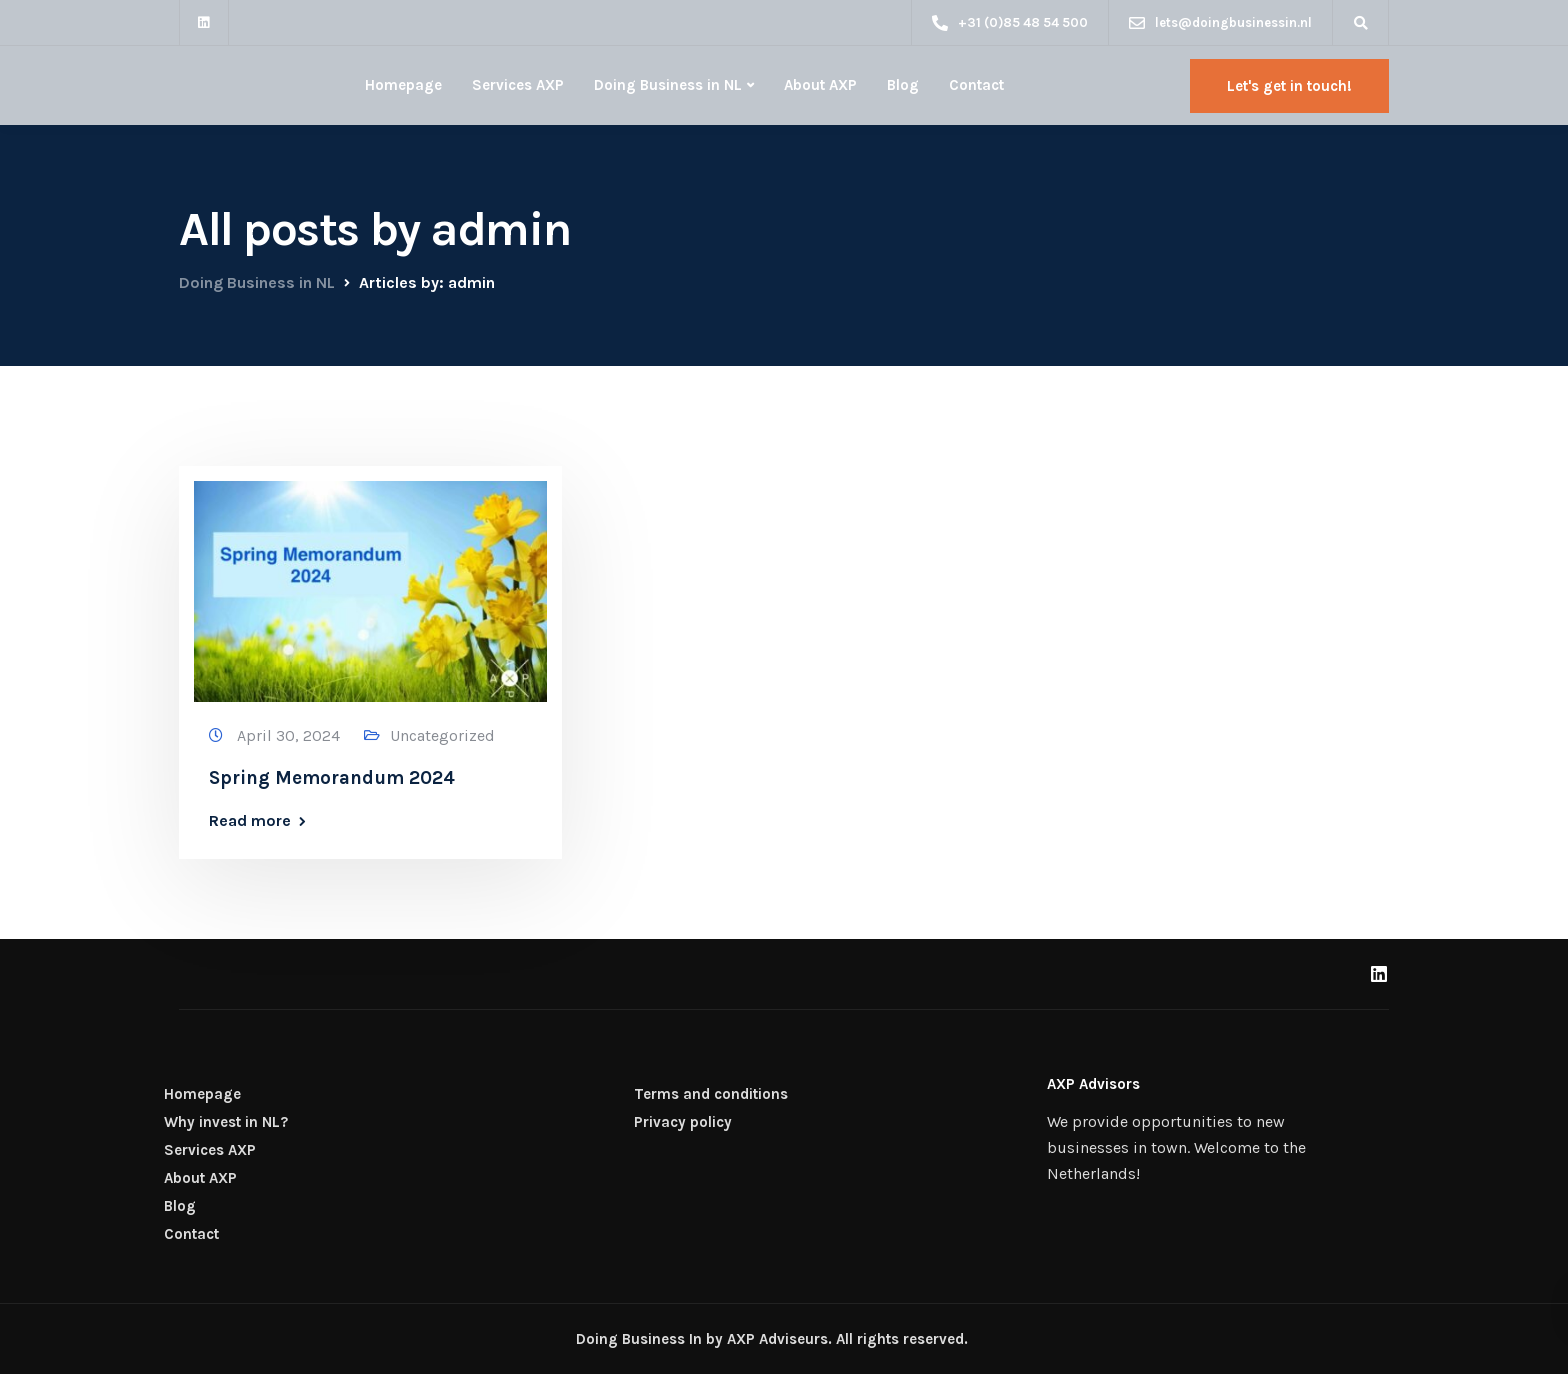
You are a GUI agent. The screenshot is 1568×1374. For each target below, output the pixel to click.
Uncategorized (442, 735)
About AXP (820, 85)
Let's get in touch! (1289, 86)
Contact (976, 85)
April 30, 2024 (290, 735)
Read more (250, 821)
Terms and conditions (711, 1094)
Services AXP (518, 85)
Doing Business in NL (668, 85)
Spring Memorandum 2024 (332, 778)
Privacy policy (683, 1122)
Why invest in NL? (226, 1122)
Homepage (403, 85)
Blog (903, 85)
